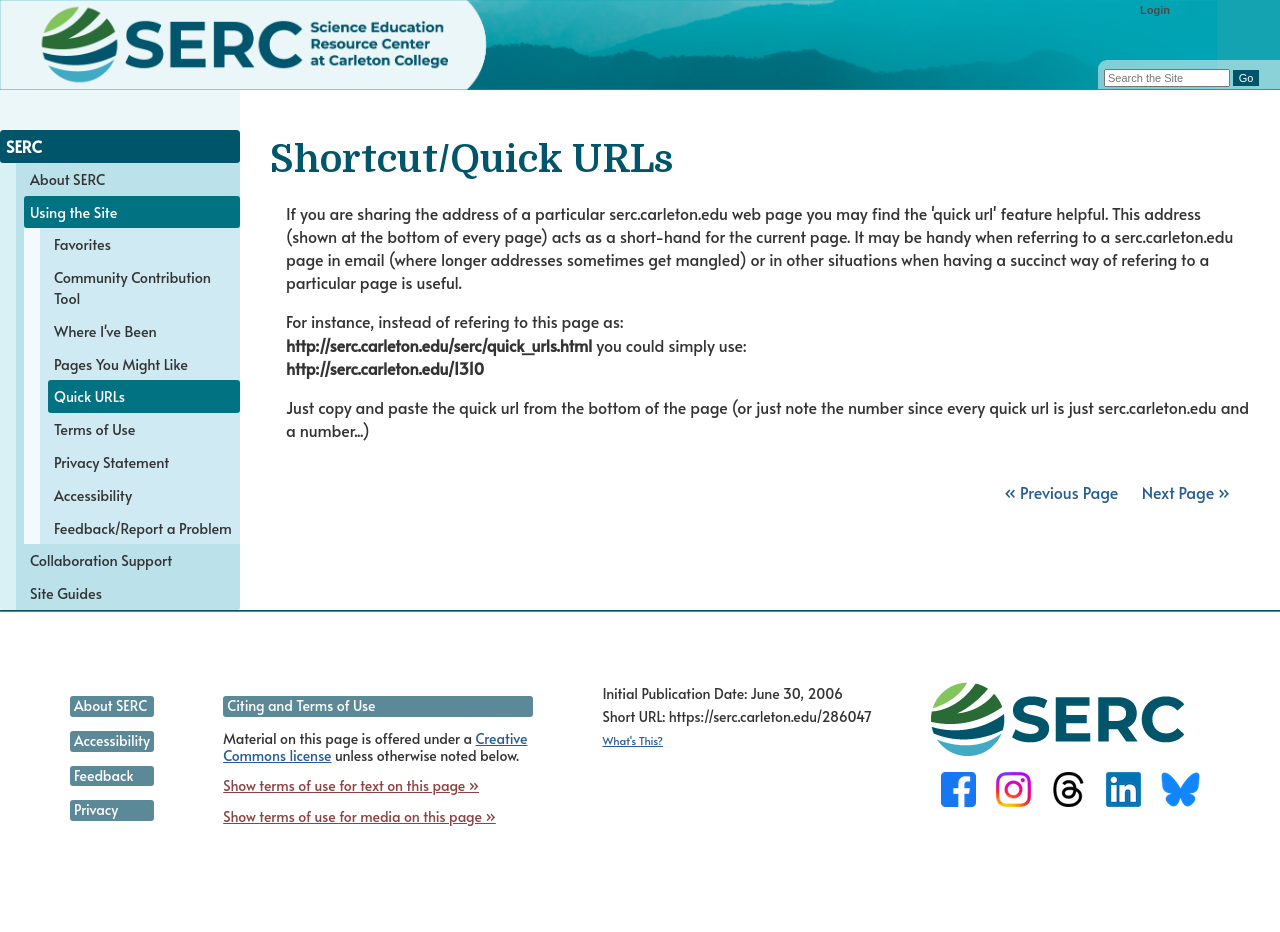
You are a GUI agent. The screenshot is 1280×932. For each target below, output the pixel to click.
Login (1155, 10)
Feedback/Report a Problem (143, 528)
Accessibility (93, 495)
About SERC (67, 179)
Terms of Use (94, 429)
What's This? (632, 740)
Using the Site (73, 212)
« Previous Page (1061, 492)
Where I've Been (105, 331)
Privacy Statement (111, 462)
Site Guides (66, 593)
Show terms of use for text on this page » (351, 785)
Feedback (103, 775)
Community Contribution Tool (132, 287)
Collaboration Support (101, 560)
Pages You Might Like (121, 364)
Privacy (96, 809)
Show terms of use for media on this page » (359, 816)
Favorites (82, 244)
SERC (24, 146)
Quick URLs (89, 396)
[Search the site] (1167, 78)
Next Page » (1184, 492)
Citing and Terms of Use (301, 705)
